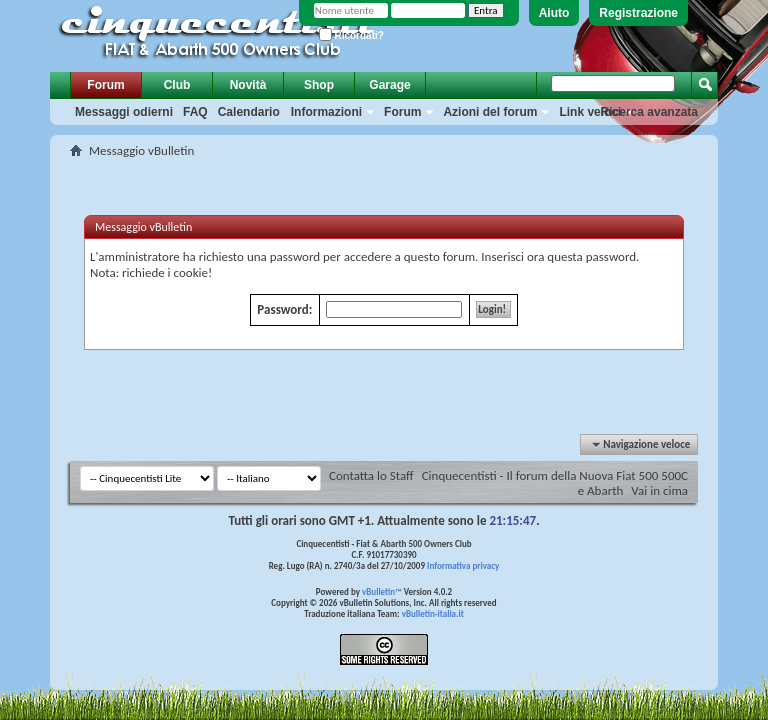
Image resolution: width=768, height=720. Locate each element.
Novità (248, 85)
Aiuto (554, 13)
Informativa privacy (463, 565)
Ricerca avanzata (649, 112)
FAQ (195, 112)
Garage (389, 85)
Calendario (249, 112)
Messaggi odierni (124, 112)
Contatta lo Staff (371, 475)
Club (177, 85)
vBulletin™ (382, 591)
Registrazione (638, 13)
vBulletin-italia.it (433, 613)
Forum (105, 85)
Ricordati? (351, 35)
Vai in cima (659, 490)
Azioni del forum (490, 112)
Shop (319, 85)
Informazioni (326, 112)
